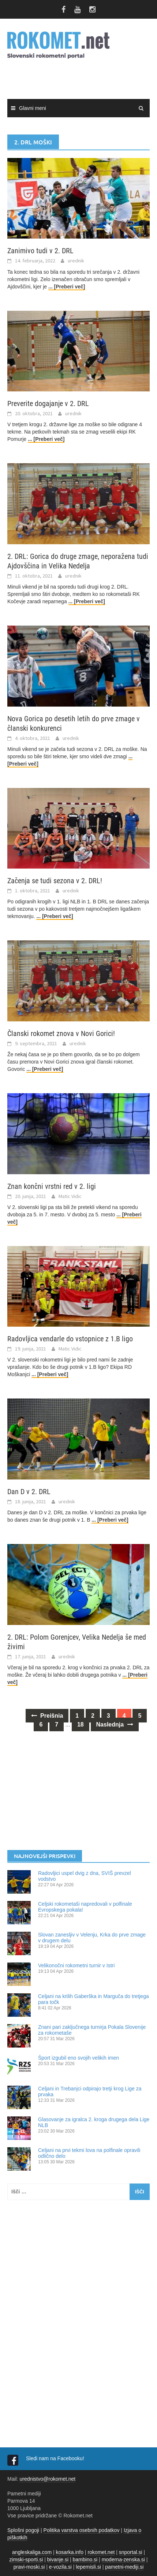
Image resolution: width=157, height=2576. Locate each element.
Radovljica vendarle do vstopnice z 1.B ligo (70, 1338)
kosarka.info (69, 2552)
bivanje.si (57, 2559)
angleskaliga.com (32, 2552)
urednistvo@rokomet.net (47, 2479)
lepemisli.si (88, 2567)
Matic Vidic (70, 1196)
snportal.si (130, 2552)
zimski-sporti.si (26, 2559)
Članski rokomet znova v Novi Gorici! (61, 1033)
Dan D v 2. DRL (29, 1491)
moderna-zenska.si (123, 2559)
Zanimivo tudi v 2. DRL (40, 250)
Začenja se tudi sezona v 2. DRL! (54, 880)
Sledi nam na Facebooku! (56, 2458)
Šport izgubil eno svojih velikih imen (78, 2058)
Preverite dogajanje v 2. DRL (48, 403)
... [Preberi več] (66, 287)
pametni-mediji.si (124, 2567)
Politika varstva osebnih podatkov (82, 2530)
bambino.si (85, 2559)
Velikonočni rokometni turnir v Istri (76, 1965)
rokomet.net (101, 2552)
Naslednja (114, 1724)
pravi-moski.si (29, 2567)
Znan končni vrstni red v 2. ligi (51, 1186)
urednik (76, 260)
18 (80, 1724)
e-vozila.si (60, 2567)
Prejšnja (47, 1716)
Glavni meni (32, 108)
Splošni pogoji (23, 2530)
